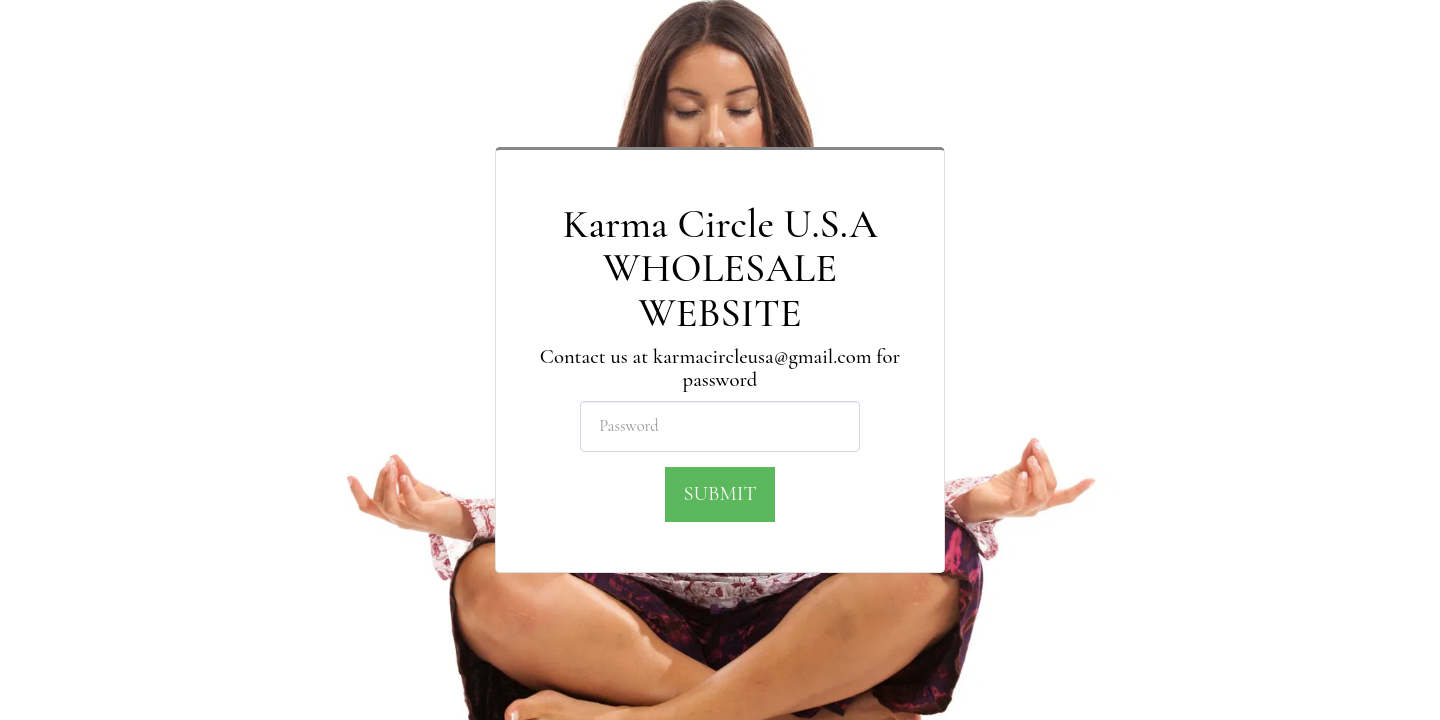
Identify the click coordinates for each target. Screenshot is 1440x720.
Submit (719, 493)
